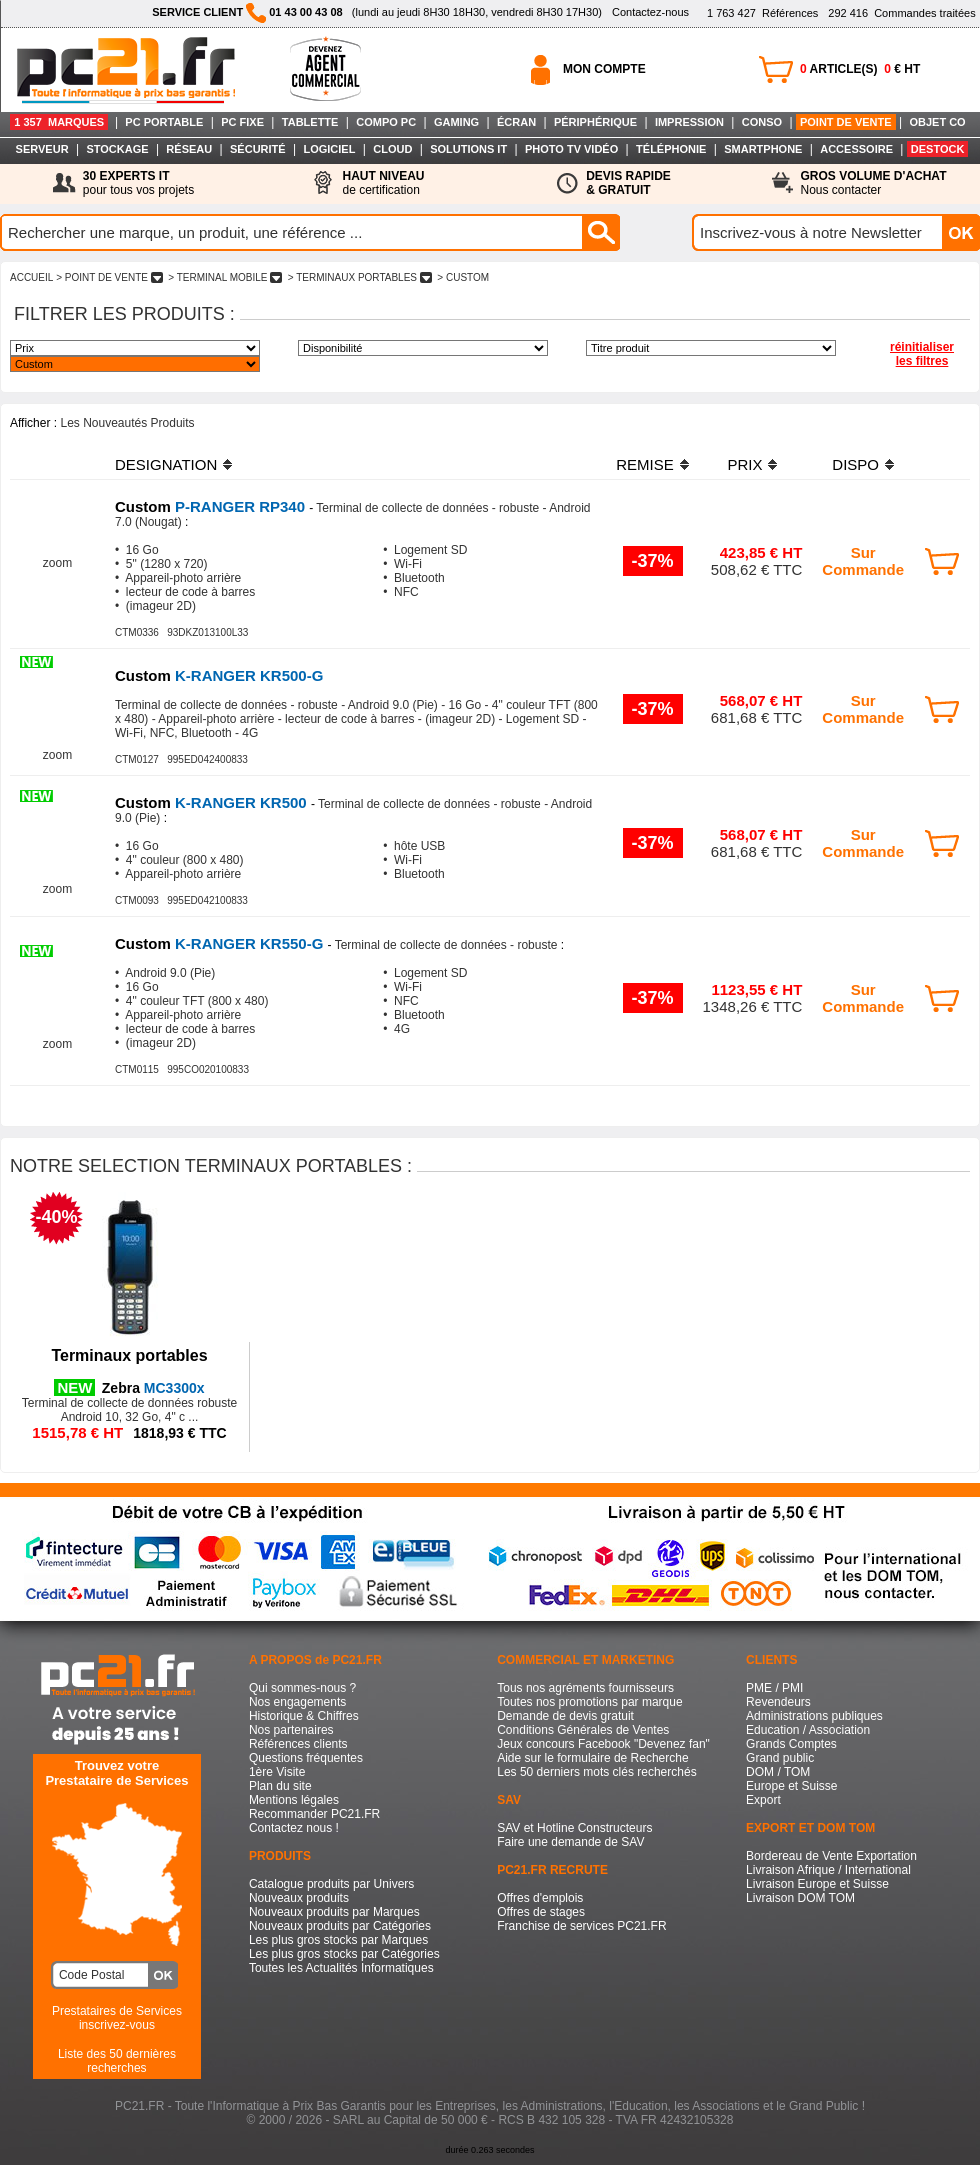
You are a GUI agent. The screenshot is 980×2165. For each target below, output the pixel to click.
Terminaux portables (129, 1355)
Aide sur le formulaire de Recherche (592, 1758)
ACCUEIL (31, 277)
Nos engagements (297, 1702)
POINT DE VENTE (846, 122)
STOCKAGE (117, 149)
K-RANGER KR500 (213, 802)
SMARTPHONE (763, 149)
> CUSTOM (463, 277)
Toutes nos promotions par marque (589, 1702)
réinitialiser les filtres (922, 354)
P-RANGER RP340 (212, 506)
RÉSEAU (189, 149)
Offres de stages (541, 1912)
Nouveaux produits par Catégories (340, 1926)
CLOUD (392, 149)
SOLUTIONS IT (468, 149)
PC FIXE (242, 122)
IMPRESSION (689, 122)
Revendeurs (778, 1702)
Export (763, 1800)
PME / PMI (774, 1688)
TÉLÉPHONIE (671, 149)
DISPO (855, 464)
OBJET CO (937, 122)
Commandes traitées (901, 13)
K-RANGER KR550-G (221, 943)
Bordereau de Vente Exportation (831, 1856)
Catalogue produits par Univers (331, 1884)
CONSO (762, 122)
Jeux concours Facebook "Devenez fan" (603, 1744)
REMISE (645, 464)
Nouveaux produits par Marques (334, 1912)
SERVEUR (42, 149)
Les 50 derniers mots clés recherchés (596, 1772)
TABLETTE (310, 122)
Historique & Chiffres (304, 1716)
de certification (383, 183)
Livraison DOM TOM (800, 1898)
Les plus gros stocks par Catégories (344, 1954)
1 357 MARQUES (59, 122)
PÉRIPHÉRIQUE (595, 122)
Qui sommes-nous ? (302, 1688)
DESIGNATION (166, 464)
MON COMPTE (604, 69)
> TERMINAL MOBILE (225, 277)
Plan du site (280, 1786)
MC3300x (153, 1388)
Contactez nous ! (294, 1828)
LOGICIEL (329, 149)
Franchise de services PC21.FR (581, 1926)
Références (762, 13)
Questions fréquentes (306, 1758)
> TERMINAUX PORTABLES (360, 277)
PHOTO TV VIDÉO (571, 149)
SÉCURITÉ (258, 149)
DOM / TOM (778, 1772)
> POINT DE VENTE (109, 277)
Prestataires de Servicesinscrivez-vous (117, 2018)
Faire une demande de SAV (570, 1842)
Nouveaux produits (299, 1898)
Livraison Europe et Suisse (817, 1884)
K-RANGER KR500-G (219, 675)
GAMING (456, 122)
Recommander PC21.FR (314, 1814)
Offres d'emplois (540, 1898)
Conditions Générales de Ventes (583, 1730)
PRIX (744, 464)
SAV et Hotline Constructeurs (574, 1828)
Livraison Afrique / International (828, 1870)
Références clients (298, 1744)
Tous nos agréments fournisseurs (585, 1688)
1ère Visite (277, 1772)
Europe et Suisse (791, 1786)
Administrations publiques (814, 1716)
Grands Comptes (791, 1744)
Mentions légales (294, 1800)
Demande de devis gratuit (565, 1716)
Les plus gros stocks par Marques (338, 1940)
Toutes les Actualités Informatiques (341, 1968)
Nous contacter (874, 183)
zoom (57, 563)
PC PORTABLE (164, 122)
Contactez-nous (650, 12)
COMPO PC (386, 122)
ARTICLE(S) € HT (860, 69)
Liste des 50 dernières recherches (117, 2061)
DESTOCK (938, 149)
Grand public (780, 1758)
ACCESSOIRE (856, 149)
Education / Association (808, 1730)
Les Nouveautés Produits (127, 423)
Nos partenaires (291, 1730)
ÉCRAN (516, 122)
